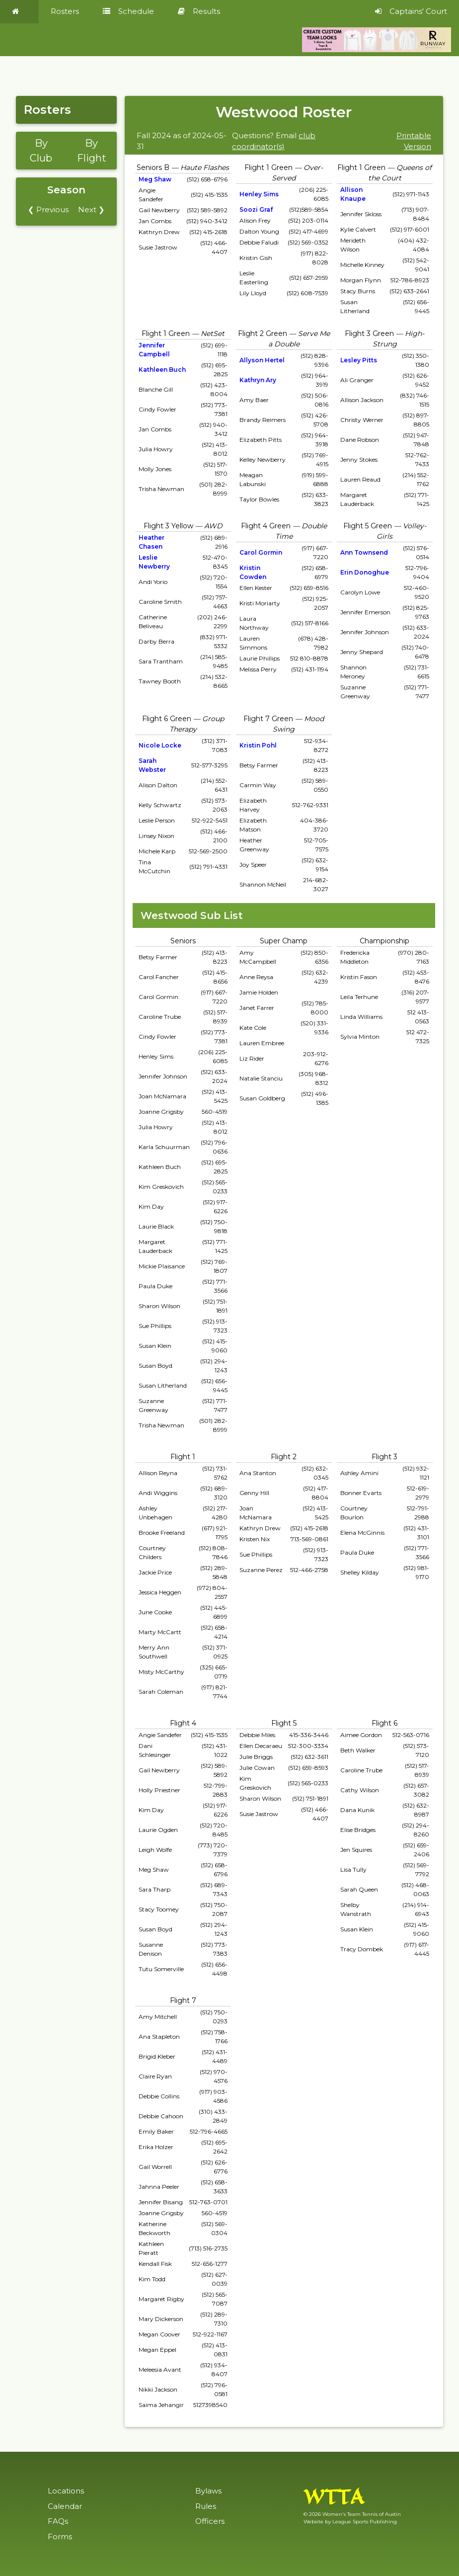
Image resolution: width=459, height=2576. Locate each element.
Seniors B (153, 167)
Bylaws (208, 2490)
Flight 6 (384, 1723)
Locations (66, 2490)
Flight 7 (183, 2000)
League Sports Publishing (364, 2521)
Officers (210, 2521)
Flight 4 (183, 1723)
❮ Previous (48, 209)
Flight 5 (284, 1723)
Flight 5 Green (367, 525)
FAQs (58, 2521)
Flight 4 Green (266, 525)
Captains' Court (411, 11)
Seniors (183, 940)
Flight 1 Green (268, 167)
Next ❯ (91, 209)
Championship (384, 940)
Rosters (65, 11)
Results (199, 11)
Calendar (65, 2506)
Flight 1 (182, 1456)
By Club (41, 150)
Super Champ (283, 940)
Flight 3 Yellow (168, 525)
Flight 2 (284, 1456)
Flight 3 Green (369, 333)
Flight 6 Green (166, 718)
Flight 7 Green (268, 718)
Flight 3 (384, 1456)
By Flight (91, 150)
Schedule (128, 11)
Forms (60, 2536)
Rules (205, 2506)
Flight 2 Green (262, 333)
